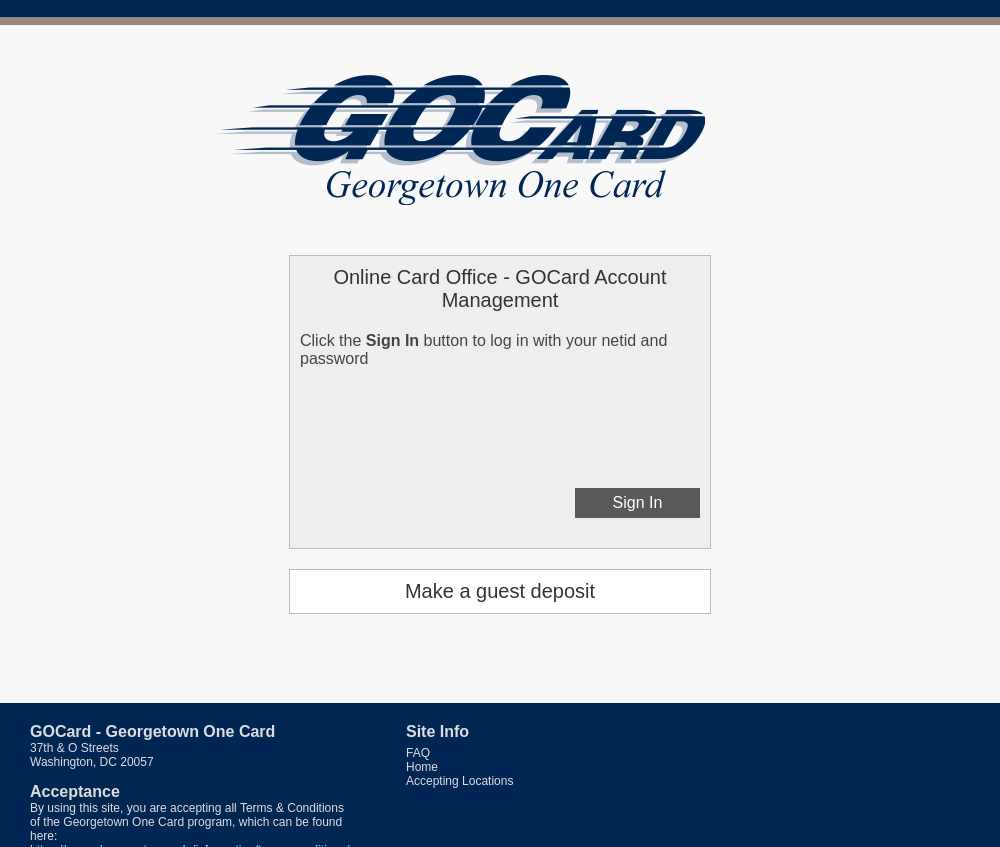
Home (422, 767)
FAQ (418, 753)
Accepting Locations (459, 781)
